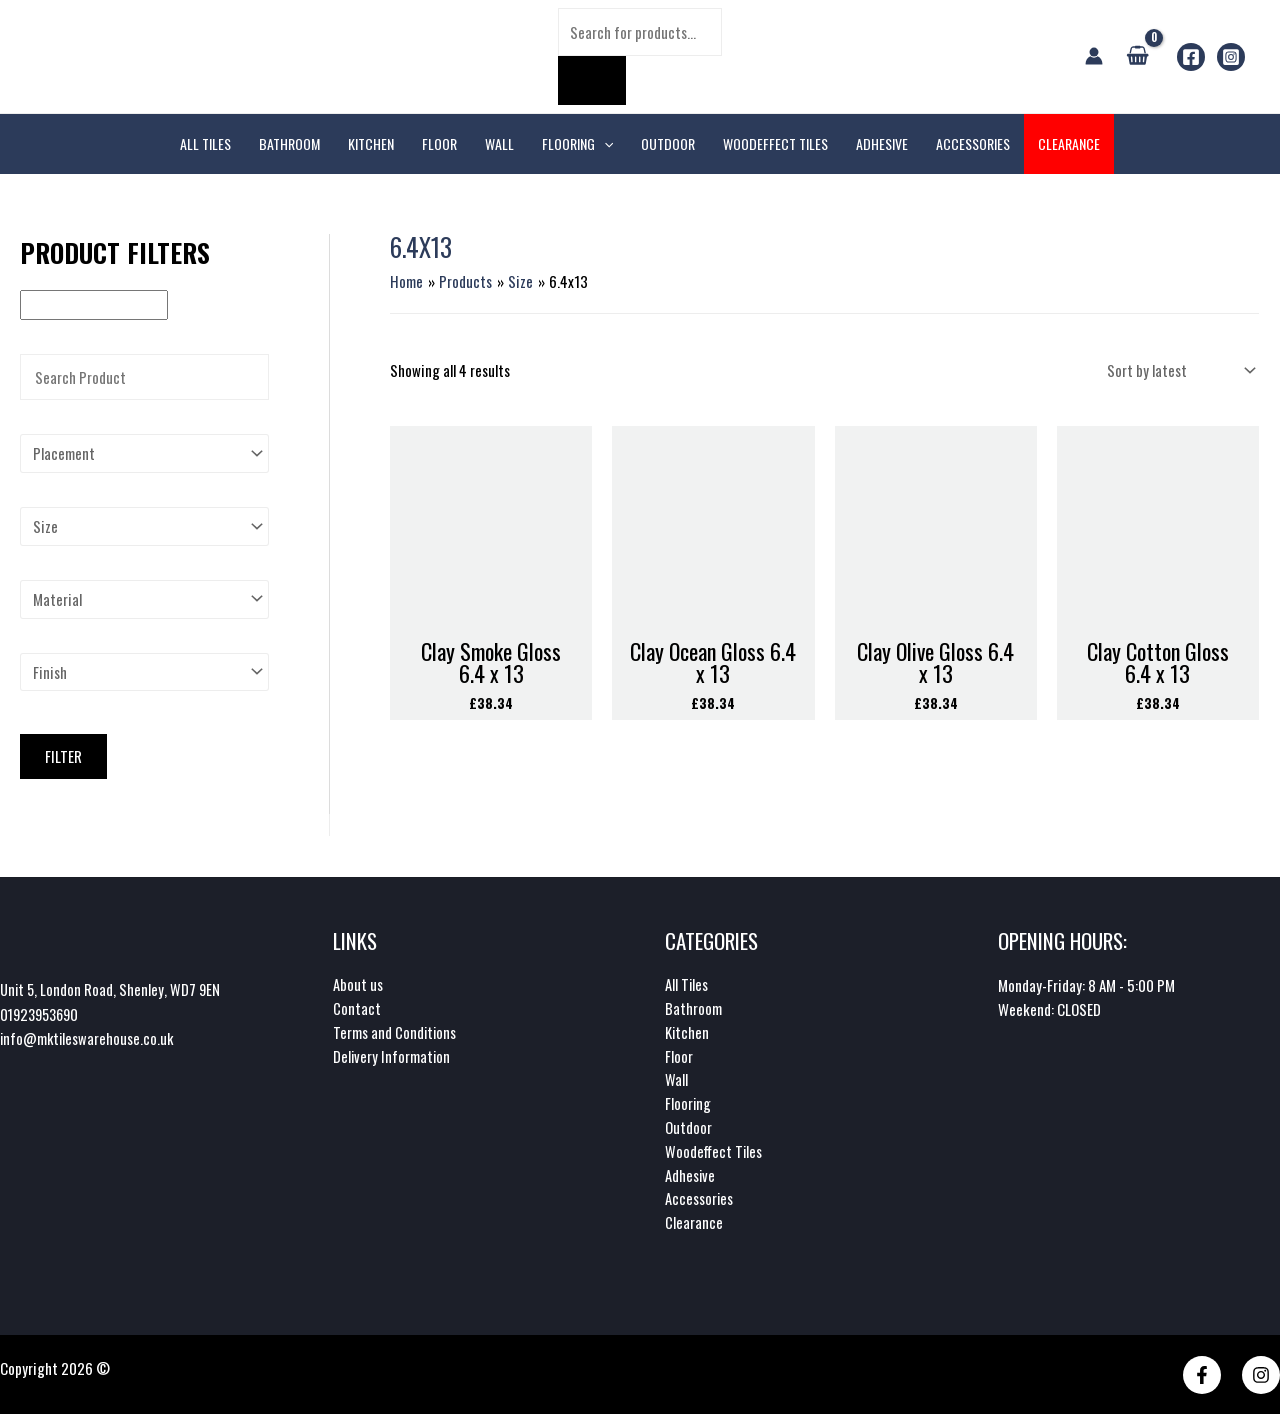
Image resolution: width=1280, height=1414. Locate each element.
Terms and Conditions (395, 1031)
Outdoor (688, 1127)
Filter (63, 757)
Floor (679, 1055)
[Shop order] (1179, 369)
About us (358, 983)
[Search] (592, 80)
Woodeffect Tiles (714, 1151)
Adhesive (690, 1175)
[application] (604, 144)
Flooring (688, 1103)
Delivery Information (392, 1055)
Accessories (699, 1199)
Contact (357, 1007)
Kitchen (687, 1031)
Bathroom (693, 1007)
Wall (676, 1079)
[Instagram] (1231, 57)
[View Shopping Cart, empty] (1137, 56)
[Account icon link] (1094, 56)
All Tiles (687, 983)
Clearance (694, 1223)
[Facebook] (1191, 57)
